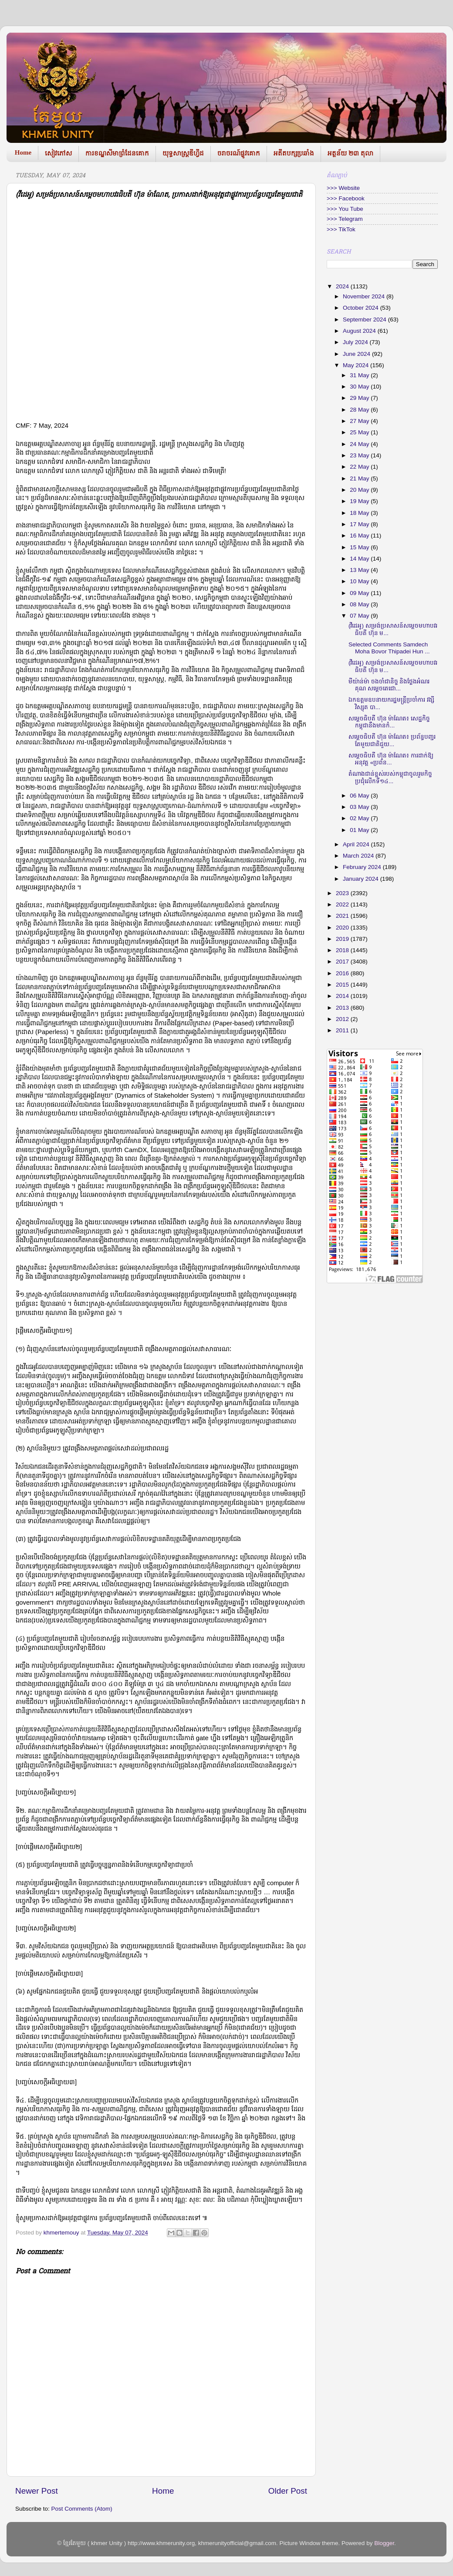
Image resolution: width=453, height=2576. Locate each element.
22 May (360, 466)
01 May (360, 830)
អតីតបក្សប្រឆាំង (294, 153)
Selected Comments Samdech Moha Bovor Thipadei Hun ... (389, 648)
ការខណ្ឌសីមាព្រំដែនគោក (117, 153)
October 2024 (361, 307)
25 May (360, 432)
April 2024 (357, 844)
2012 (343, 1019)
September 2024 (365, 319)
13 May (360, 570)
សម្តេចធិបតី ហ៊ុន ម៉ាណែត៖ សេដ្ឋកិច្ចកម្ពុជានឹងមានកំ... (389, 722)
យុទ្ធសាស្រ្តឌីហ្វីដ (183, 153)
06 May (360, 795)
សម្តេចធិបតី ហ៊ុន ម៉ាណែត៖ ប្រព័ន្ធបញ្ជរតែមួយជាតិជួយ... (392, 740)
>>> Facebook (346, 198)
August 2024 (360, 331)
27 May (360, 421)
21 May (360, 478)
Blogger (384, 2543)
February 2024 (363, 867)
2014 (343, 996)
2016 (343, 973)
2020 (343, 927)
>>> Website (343, 188)
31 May (360, 375)
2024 (343, 286)
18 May (360, 513)
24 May (360, 444)
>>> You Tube (345, 209)
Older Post (287, 2490)
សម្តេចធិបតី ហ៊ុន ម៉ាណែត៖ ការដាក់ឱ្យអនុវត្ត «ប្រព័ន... (390, 759)
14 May (360, 558)
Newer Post (36, 2490)
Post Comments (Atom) (81, 2508)
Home (23, 152)
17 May (360, 524)
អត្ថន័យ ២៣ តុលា (350, 153)
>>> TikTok (341, 229)
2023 (343, 893)
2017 (343, 961)
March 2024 (359, 855)
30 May (360, 386)
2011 (343, 1030)
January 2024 (361, 879)
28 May (360, 409)
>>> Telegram (345, 219)
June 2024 (357, 354)
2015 (343, 984)
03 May (360, 807)
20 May (360, 490)
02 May (360, 818)
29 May (360, 398)
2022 (343, 904)
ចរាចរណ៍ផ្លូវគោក (238, 153)
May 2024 (356, 365)
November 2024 (364, 296)
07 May (360, 615)
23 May (360, 455)
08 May (360, 604)
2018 (343, 950)
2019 (343, 939)
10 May (360, 581)
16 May (360, 535)
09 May (360, 593)
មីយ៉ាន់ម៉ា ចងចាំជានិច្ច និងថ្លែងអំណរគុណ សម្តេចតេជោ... (389, 685)
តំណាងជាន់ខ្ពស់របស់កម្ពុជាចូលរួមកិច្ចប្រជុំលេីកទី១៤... (390, 777)
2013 (343, 1007)
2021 (343, 916)
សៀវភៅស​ (58, 153)
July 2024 (356, 342)
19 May (360, 501)
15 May (360, 547)
